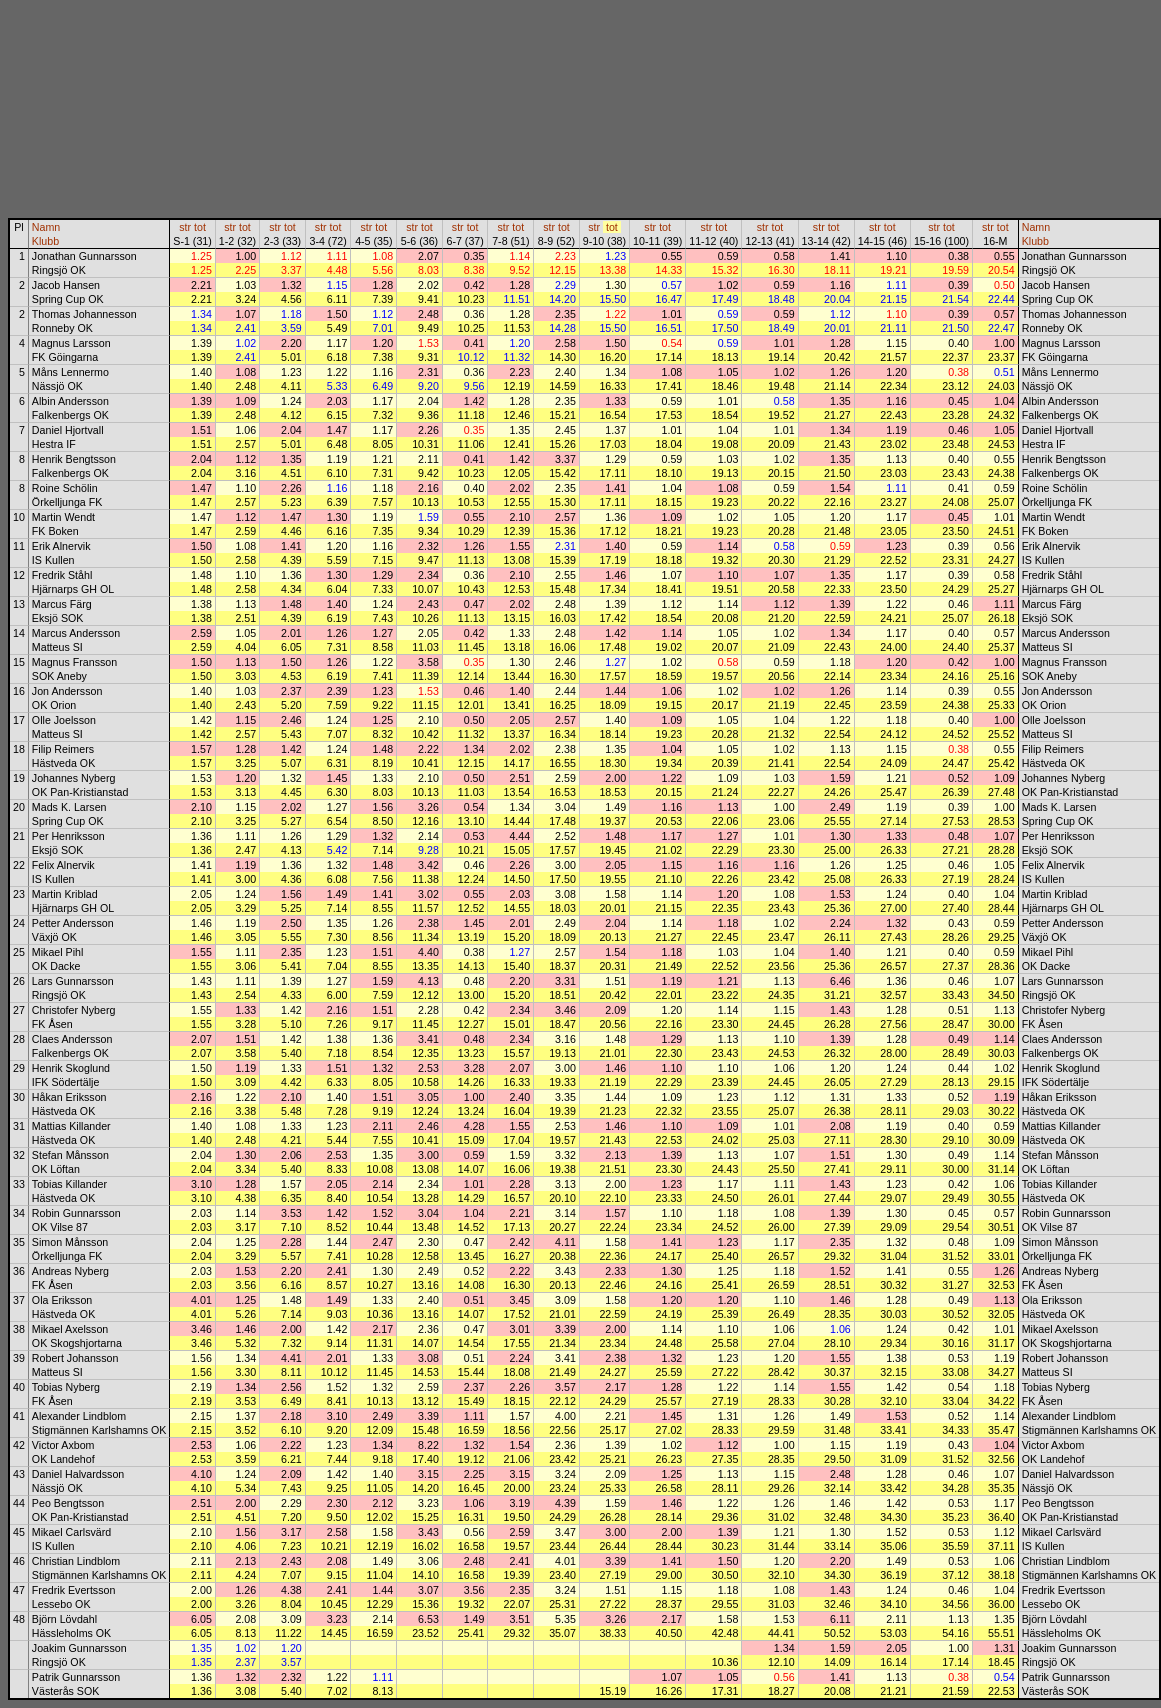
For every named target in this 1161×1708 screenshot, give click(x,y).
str (185, 227)
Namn (46, 227)
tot (200, 227)
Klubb (45, 241)
